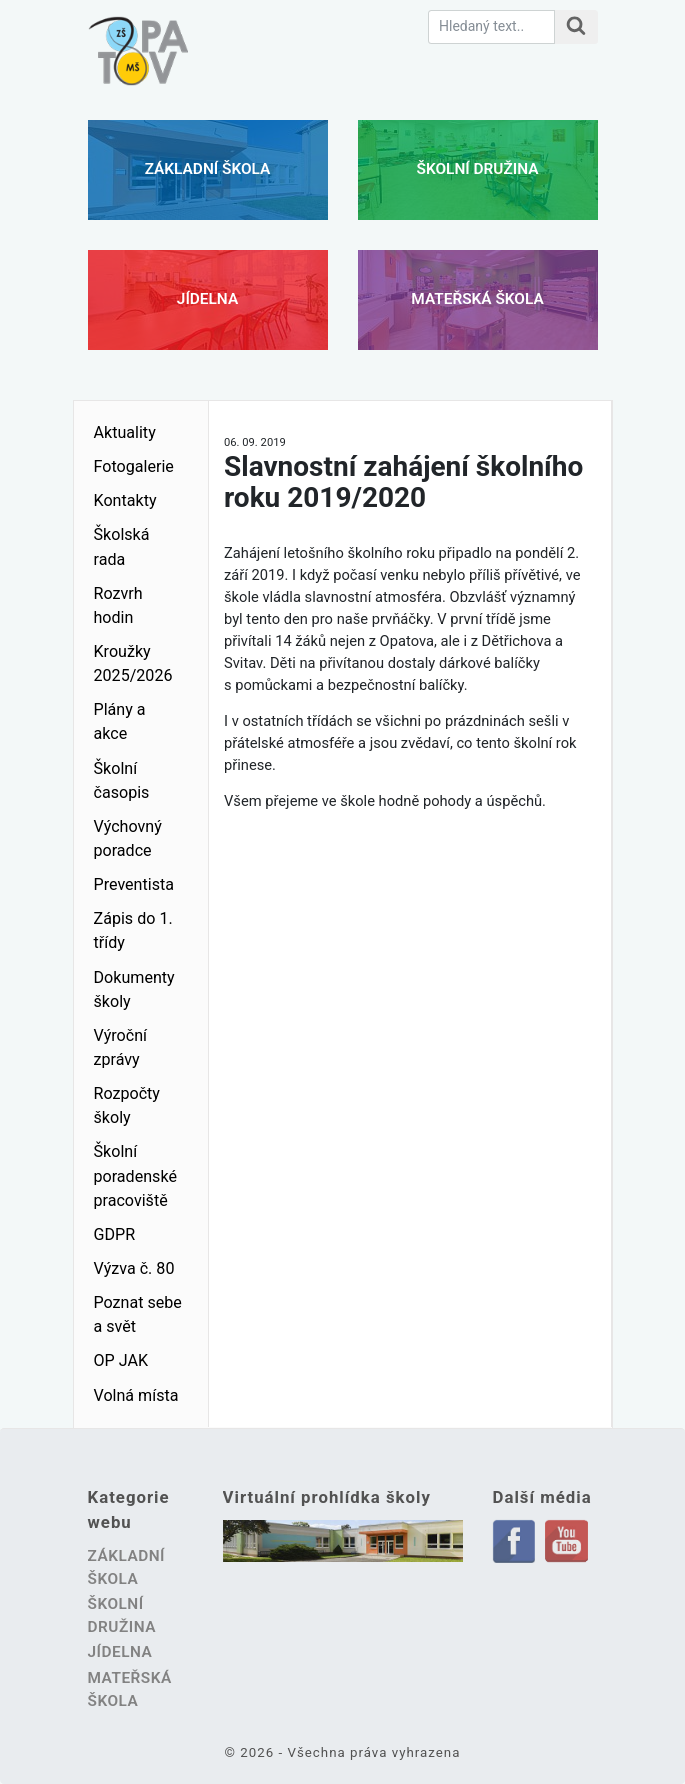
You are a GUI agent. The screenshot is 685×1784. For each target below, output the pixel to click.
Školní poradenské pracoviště (135, 1175)
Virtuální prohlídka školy (327, 1497)
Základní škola (208, 169)
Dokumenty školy (134, 989)
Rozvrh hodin (118, 605)
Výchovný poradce (128, 838)
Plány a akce (120, 721)
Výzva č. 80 (134, 1268)
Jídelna (207, 299)
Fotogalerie (134, 466)
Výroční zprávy (121, 1047)
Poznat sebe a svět (138, 1314)
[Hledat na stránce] (576, 27)
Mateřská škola (477, 299)
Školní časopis (122, 780)
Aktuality (125, 432)
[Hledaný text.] (491, 27)
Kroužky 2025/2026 (133, 663)
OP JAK (121, 1360)
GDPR (115, 1234)
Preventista (134, 884)
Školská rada (122, 546)
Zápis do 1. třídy (133, 930)
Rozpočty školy (127, 1105)
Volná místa (136, 1395)
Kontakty (125, 500)
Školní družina (478, 169)
